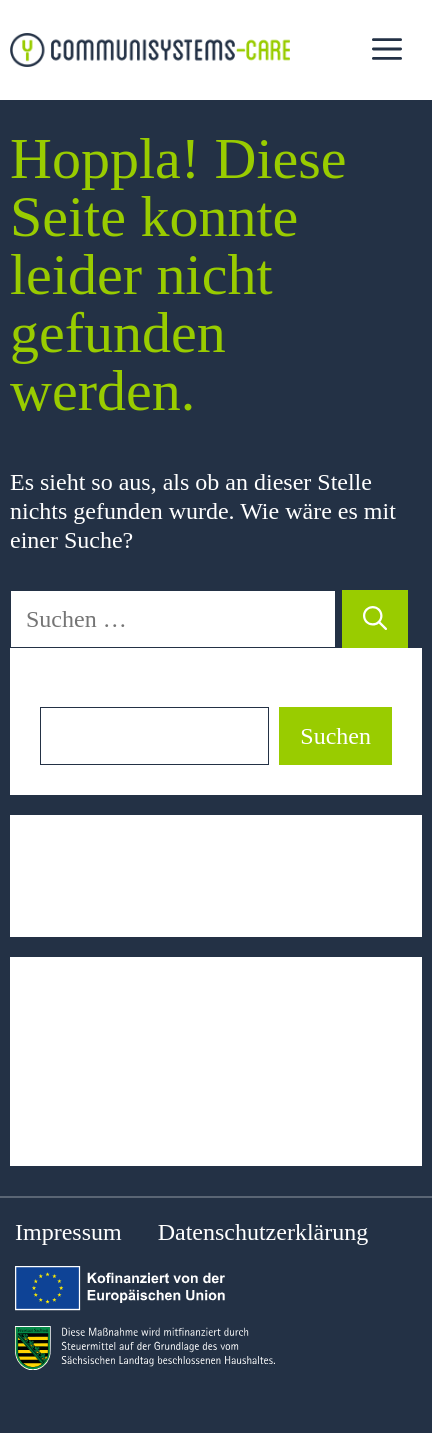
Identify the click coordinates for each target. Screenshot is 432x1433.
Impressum (68, 1232)
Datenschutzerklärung (263, 1232)
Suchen (75, 692)
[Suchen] (375, 619)
